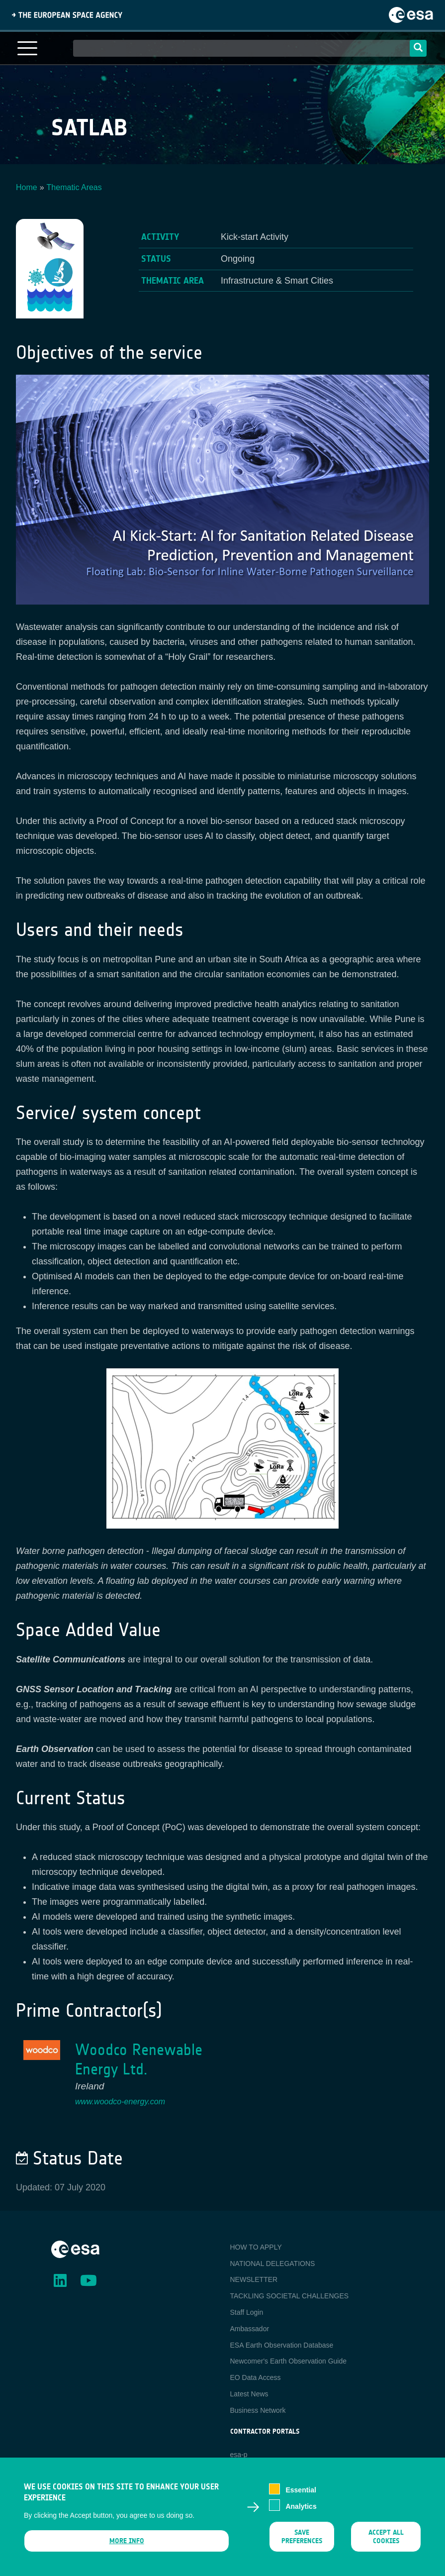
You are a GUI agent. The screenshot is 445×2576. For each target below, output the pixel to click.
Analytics (300, 2511)
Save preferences (301, 2542)
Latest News (249, 2394)
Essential (300, 2495)
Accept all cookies (385, 2542)
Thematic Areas (74, 187)
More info (126, 2546)
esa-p (239, 2455)
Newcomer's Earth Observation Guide (288, 2361)
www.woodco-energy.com (120, 2101)
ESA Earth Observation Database (282, 2345)
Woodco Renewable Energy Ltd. (138, 2059)
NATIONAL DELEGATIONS (272, 2263)
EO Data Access (255, 2377)
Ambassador (249, 2329)
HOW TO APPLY (256, 2247)
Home (26, 187)
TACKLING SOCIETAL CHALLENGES (289, 2296)
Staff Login (247, 2312)
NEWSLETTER (254, 2279)
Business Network (258, 2410)
